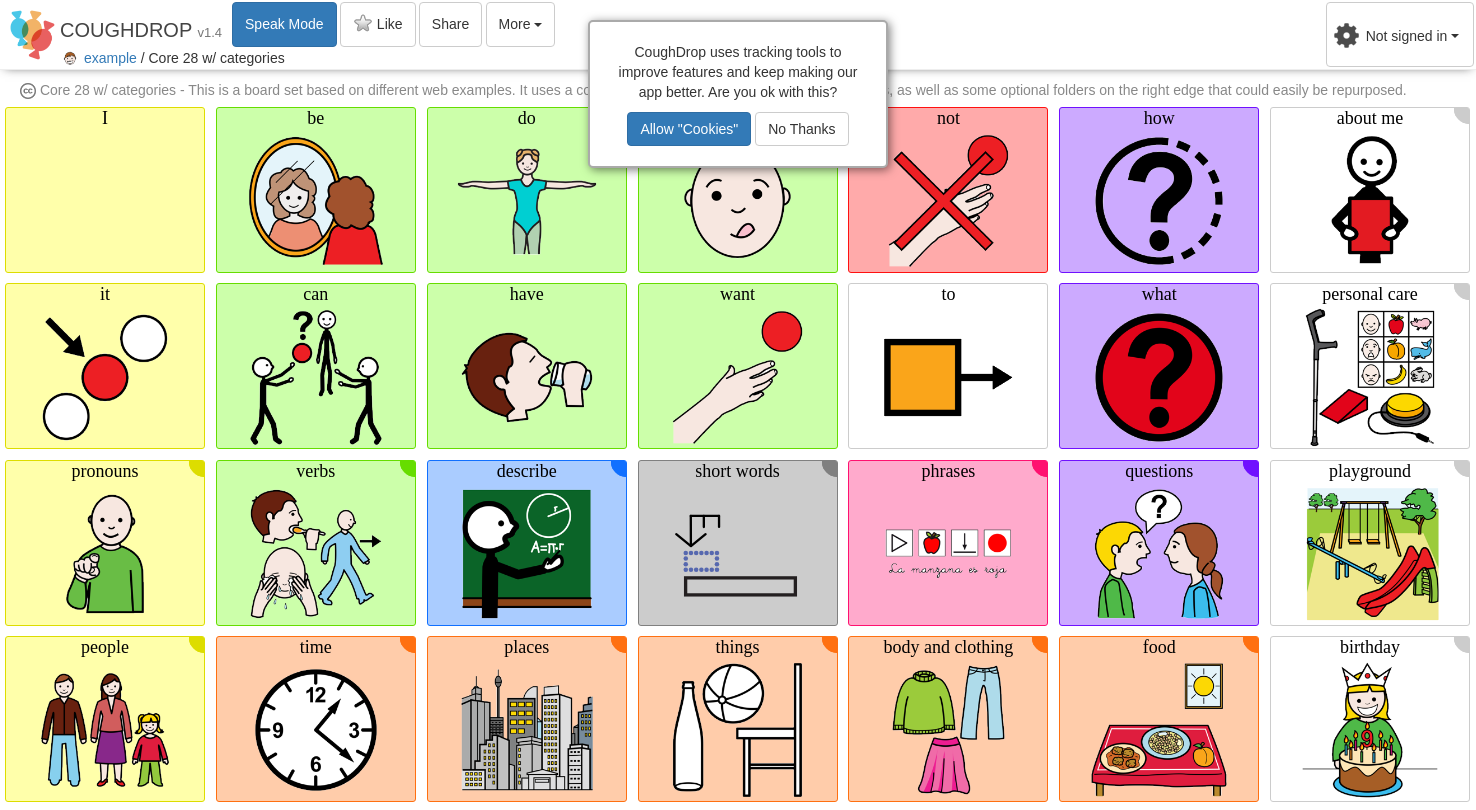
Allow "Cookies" (689, 129)
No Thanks (801, 129)
